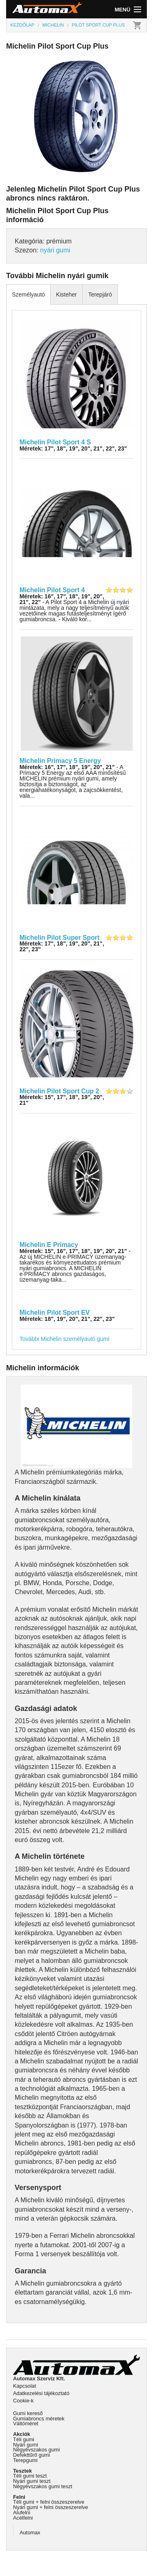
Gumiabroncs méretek (38, 2418)
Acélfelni (23, 2518)
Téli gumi (23, 2439)
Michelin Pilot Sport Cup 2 (59, 1091)
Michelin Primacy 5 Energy (60, 760)
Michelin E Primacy (49, 1244)
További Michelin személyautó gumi (64, 1339)
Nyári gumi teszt (32, 2481)
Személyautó (28, 294)
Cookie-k (23, 2401)
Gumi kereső (28, 2413)
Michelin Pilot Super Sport (60, 937)
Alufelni (21, 2512)
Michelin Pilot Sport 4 (52, 590)
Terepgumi (25, 2460)
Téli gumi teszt (30, 2476)
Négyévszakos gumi (36, 2450)
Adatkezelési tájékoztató (41, 2393)
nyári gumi (55, 250)
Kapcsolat (24, 2386)
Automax (30, 2532)
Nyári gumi (25, 2445)
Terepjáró (100, 294)
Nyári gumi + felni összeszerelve (50, 2507)
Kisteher (66, 294)
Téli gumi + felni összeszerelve (48, 2502)
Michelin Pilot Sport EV (55, 1312)
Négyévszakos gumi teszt (42, 2486)
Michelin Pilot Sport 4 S (55, 442)
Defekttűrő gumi (31, 2455)
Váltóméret (25, 2423)
